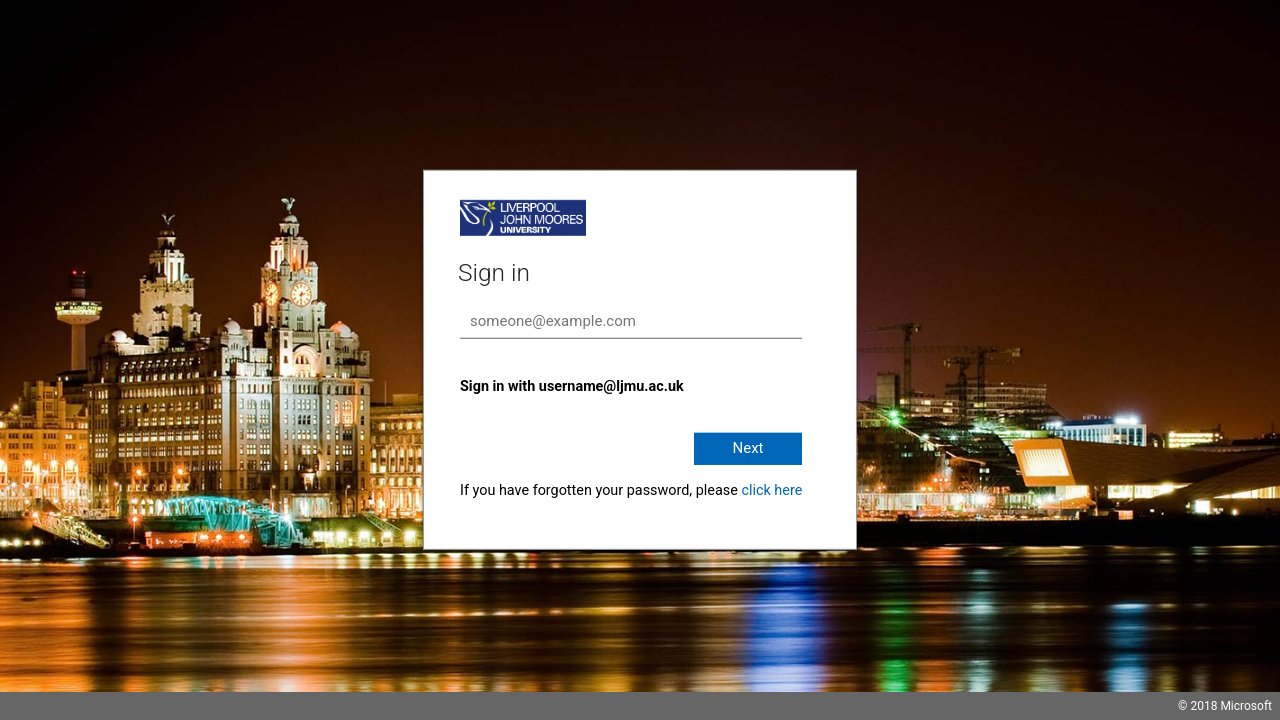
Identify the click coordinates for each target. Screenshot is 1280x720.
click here (771, 490)
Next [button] (747, 448)
